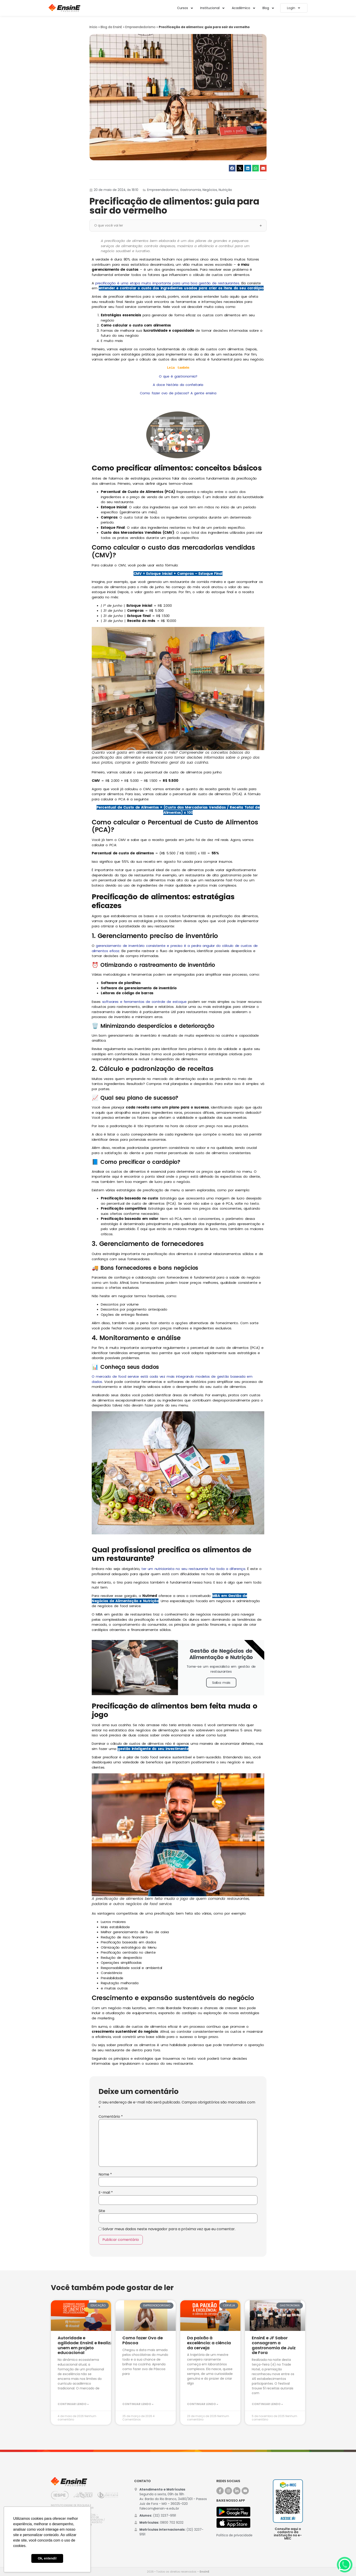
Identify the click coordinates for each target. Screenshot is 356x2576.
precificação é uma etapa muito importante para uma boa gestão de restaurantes (167, 283)
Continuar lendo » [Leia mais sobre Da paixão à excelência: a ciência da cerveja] (202, 2404)
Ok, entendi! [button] (47, 2558)
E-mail (106, 2192)
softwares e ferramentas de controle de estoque (144, 1001)
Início (93, 27)
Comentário (111, 2116)
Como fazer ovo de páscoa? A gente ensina (178, 393)
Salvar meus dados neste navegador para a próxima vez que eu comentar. (168, 2229)
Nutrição (225, 190)
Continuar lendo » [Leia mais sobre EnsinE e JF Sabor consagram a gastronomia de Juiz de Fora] (267, 2404)
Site (102, 2211)
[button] (232, 168)
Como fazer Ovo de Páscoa (142, 2340)
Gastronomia (190, 190)
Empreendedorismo (140, 27)
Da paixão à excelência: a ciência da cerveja (209, 2342)
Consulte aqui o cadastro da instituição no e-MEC (288, 2534)
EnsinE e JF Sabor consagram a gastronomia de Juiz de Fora (274, 2345)
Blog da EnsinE (111, 27)
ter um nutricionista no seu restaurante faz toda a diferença (193, 1568)
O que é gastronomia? (178, 376)
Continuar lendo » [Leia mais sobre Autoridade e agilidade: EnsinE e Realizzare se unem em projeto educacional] (73, 2404)
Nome (105, 2174)
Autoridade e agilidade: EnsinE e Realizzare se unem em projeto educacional (91, 2345)
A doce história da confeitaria (178, 384)
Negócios (210, 190)
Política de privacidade (234, 2535)
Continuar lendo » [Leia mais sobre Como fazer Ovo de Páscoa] (137, 2404)
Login (294, 8)
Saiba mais (221, 1682)
